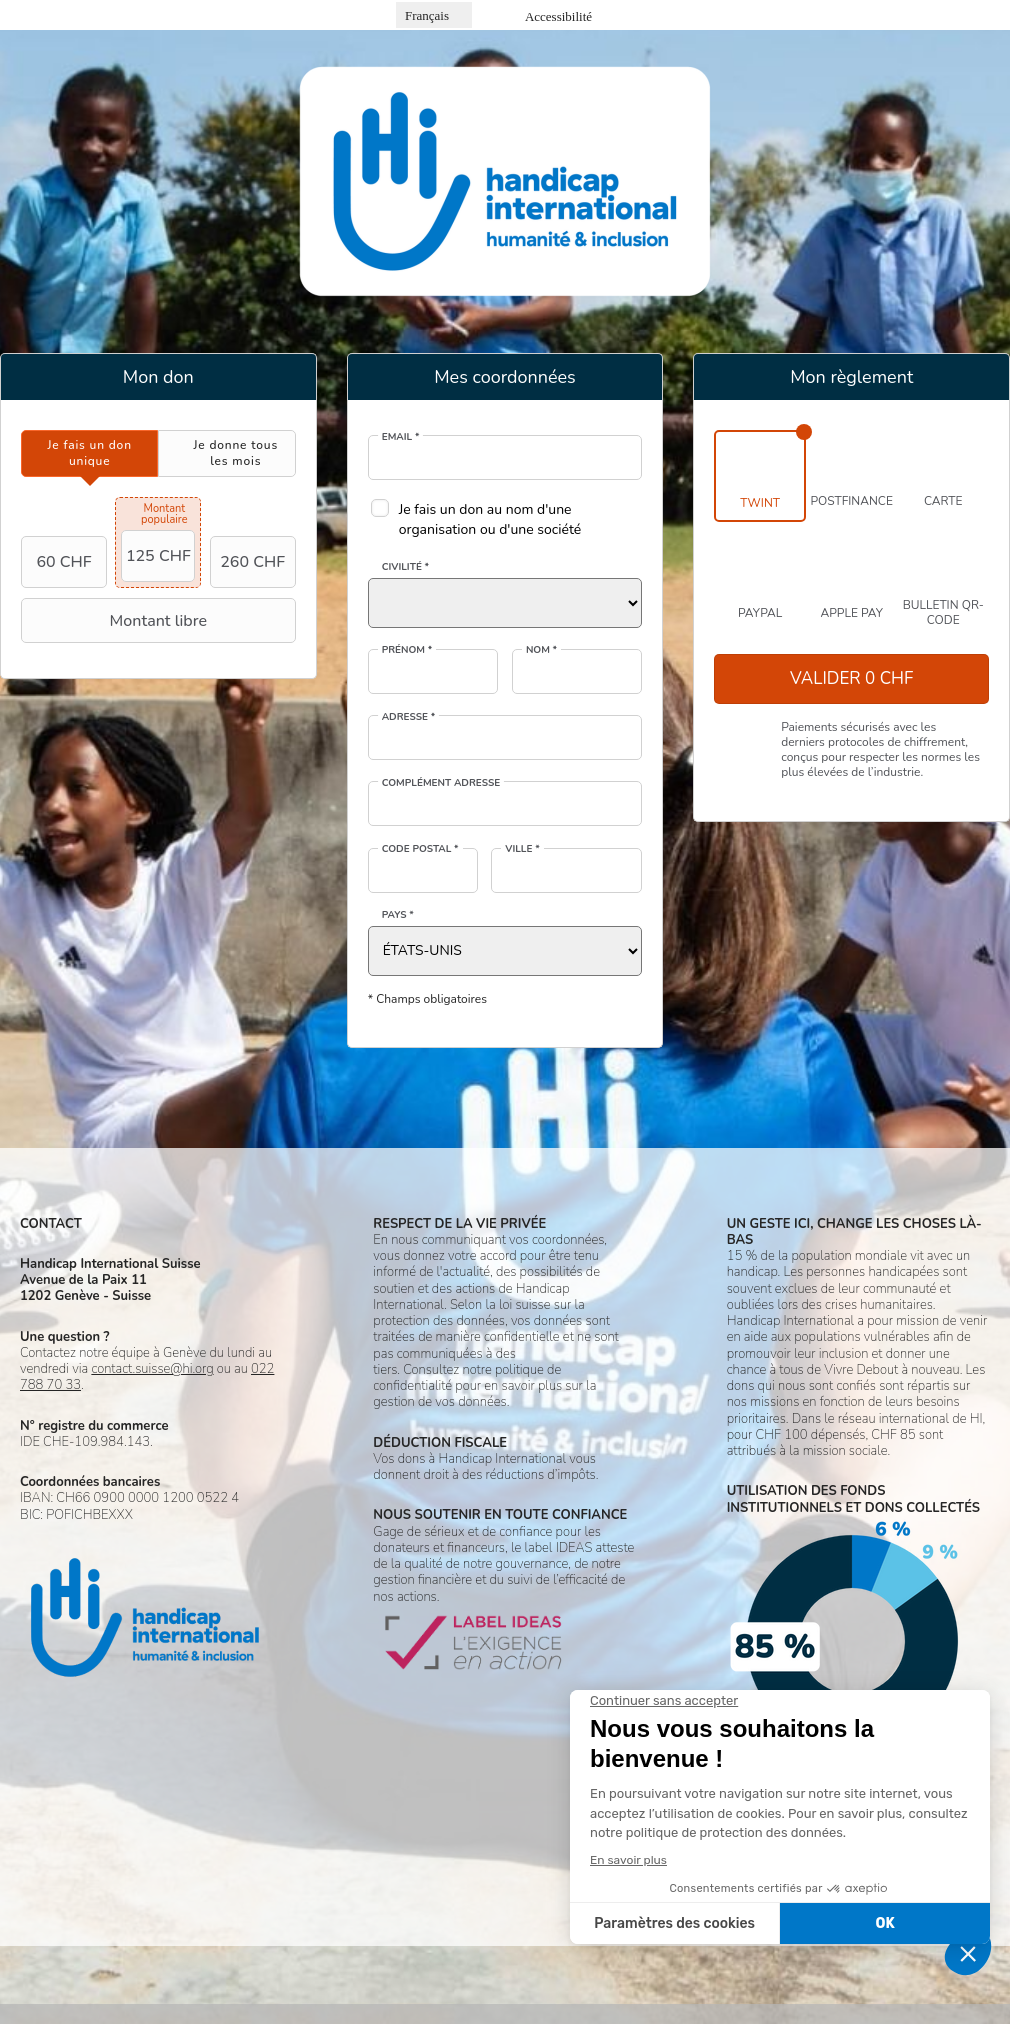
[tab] (89, 453)
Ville (522, 849)
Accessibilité (558, 16)
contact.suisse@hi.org (152, 1369)
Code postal (420, 849)
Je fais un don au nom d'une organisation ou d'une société (490, 519)
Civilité (405, 567)
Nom (541, 650)
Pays (398, 915)
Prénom (407, 650)
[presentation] (89, 453)
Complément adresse (441, 783)
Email (401, 437)
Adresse (409, 717)
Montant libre (116, 621)
